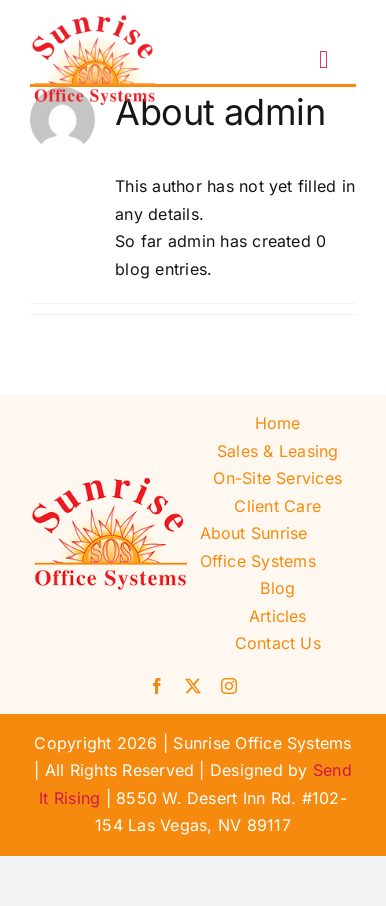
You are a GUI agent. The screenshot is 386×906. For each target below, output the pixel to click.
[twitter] (193, 686)
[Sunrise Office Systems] (95, 23)
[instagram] (229, 686)
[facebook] (157, 686)
